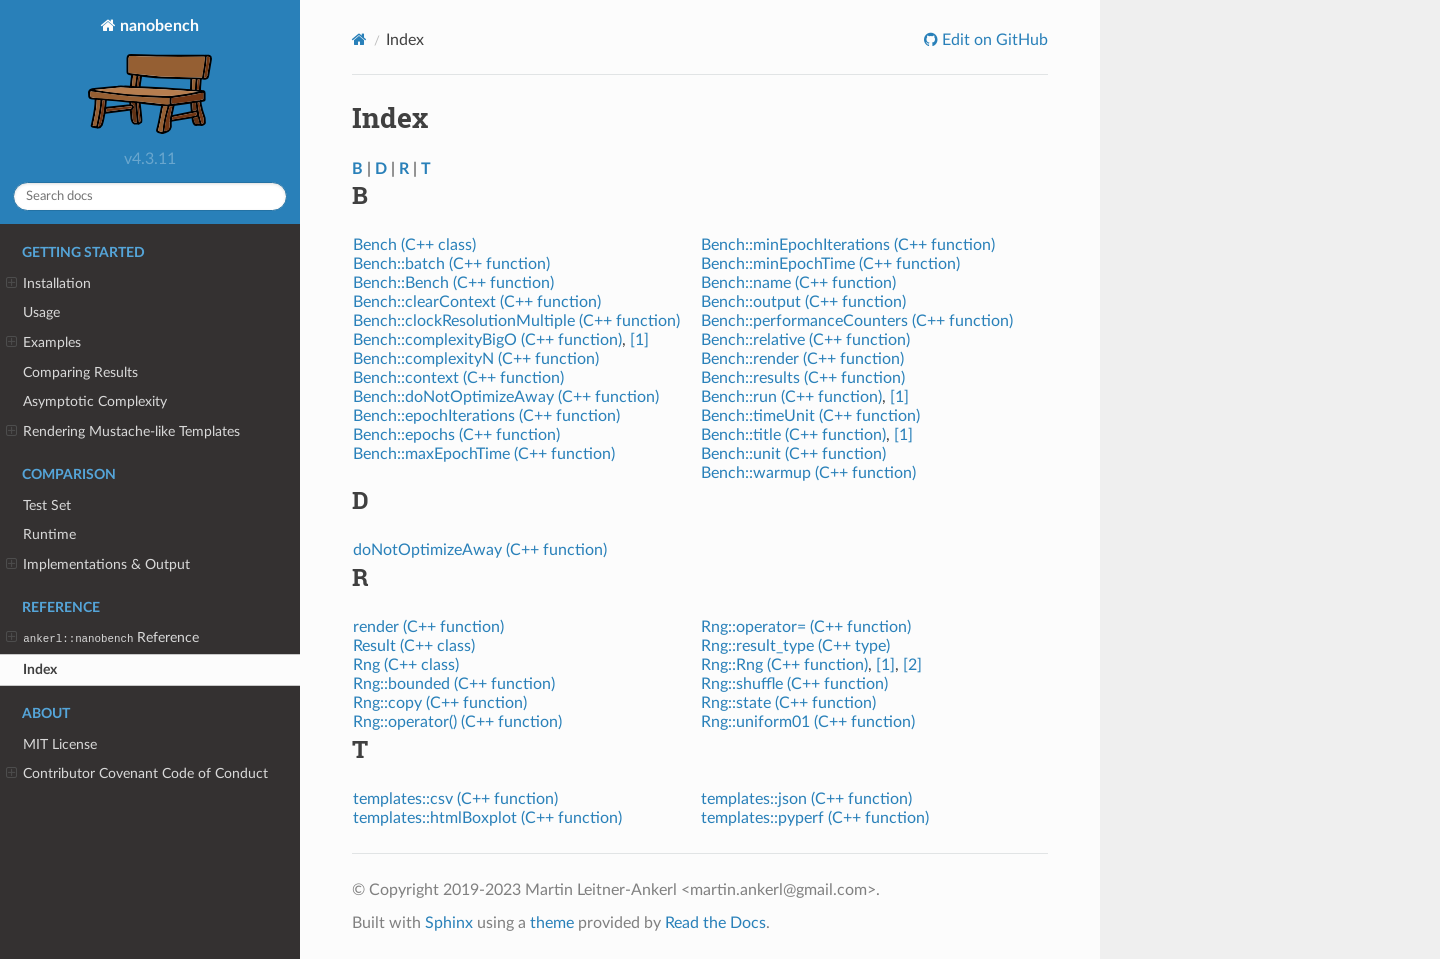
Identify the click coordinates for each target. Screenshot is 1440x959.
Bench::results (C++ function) (803, 378)
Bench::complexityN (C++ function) (476, 359)
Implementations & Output (98, 565)
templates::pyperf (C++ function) (815, 818)
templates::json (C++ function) (806, 799)
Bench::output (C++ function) (803, 302)
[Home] (359, 39)
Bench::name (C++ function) (798, 283)
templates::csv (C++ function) (455, 799)
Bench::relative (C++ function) (805, 340)
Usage (41, 312)
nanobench (149, 79)
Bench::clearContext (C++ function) (477, 302)
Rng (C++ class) (406, 665)
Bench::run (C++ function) (791, 397)
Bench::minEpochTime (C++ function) (830, 264)
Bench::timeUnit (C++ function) (810, 416)
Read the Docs (715, 923)
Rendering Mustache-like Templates (123, 432)
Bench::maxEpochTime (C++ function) (484, 454)
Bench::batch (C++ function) (451, 264)
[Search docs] (150, 196)
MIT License (60, 744)
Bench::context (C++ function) (458, 378)
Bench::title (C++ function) (793, 435)
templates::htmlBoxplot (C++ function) (487, 818)
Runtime (49, 534)
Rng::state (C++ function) (788, 703)
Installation (48, 284)
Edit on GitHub (993, 40)
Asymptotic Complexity (95, 401)
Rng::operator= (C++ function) (806, 627)
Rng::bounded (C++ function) (454, 684)
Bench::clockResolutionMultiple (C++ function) (516, 321)
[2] (912, 665)
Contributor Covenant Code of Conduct (137, 774)
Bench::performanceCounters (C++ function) (857, 321)
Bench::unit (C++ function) (793, 454)
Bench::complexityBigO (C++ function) (487, 340)
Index (40, 669)
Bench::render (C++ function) (802, 359)
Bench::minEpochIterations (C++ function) (848, 245)
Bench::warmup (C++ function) (808, 473)
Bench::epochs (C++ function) (456, 435)
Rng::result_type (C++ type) (795, 646)
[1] (639, 340)
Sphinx (449, 923)
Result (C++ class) (414, 646)
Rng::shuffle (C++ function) (794, 684)
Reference (102, 638)
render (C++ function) (428, 627)
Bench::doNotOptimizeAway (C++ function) (506, 397)
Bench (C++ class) (414, 245)
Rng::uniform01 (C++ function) (808, 722)
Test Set (47, 505)
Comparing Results (80, 372)
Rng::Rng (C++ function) (784, 665)
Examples (43, 343)
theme (552, 923)
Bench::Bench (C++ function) (453, 283)
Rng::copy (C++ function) (440, 703)
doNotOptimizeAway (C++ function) (480, 550)
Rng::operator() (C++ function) (457, 722)
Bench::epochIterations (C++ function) (486, 416)
